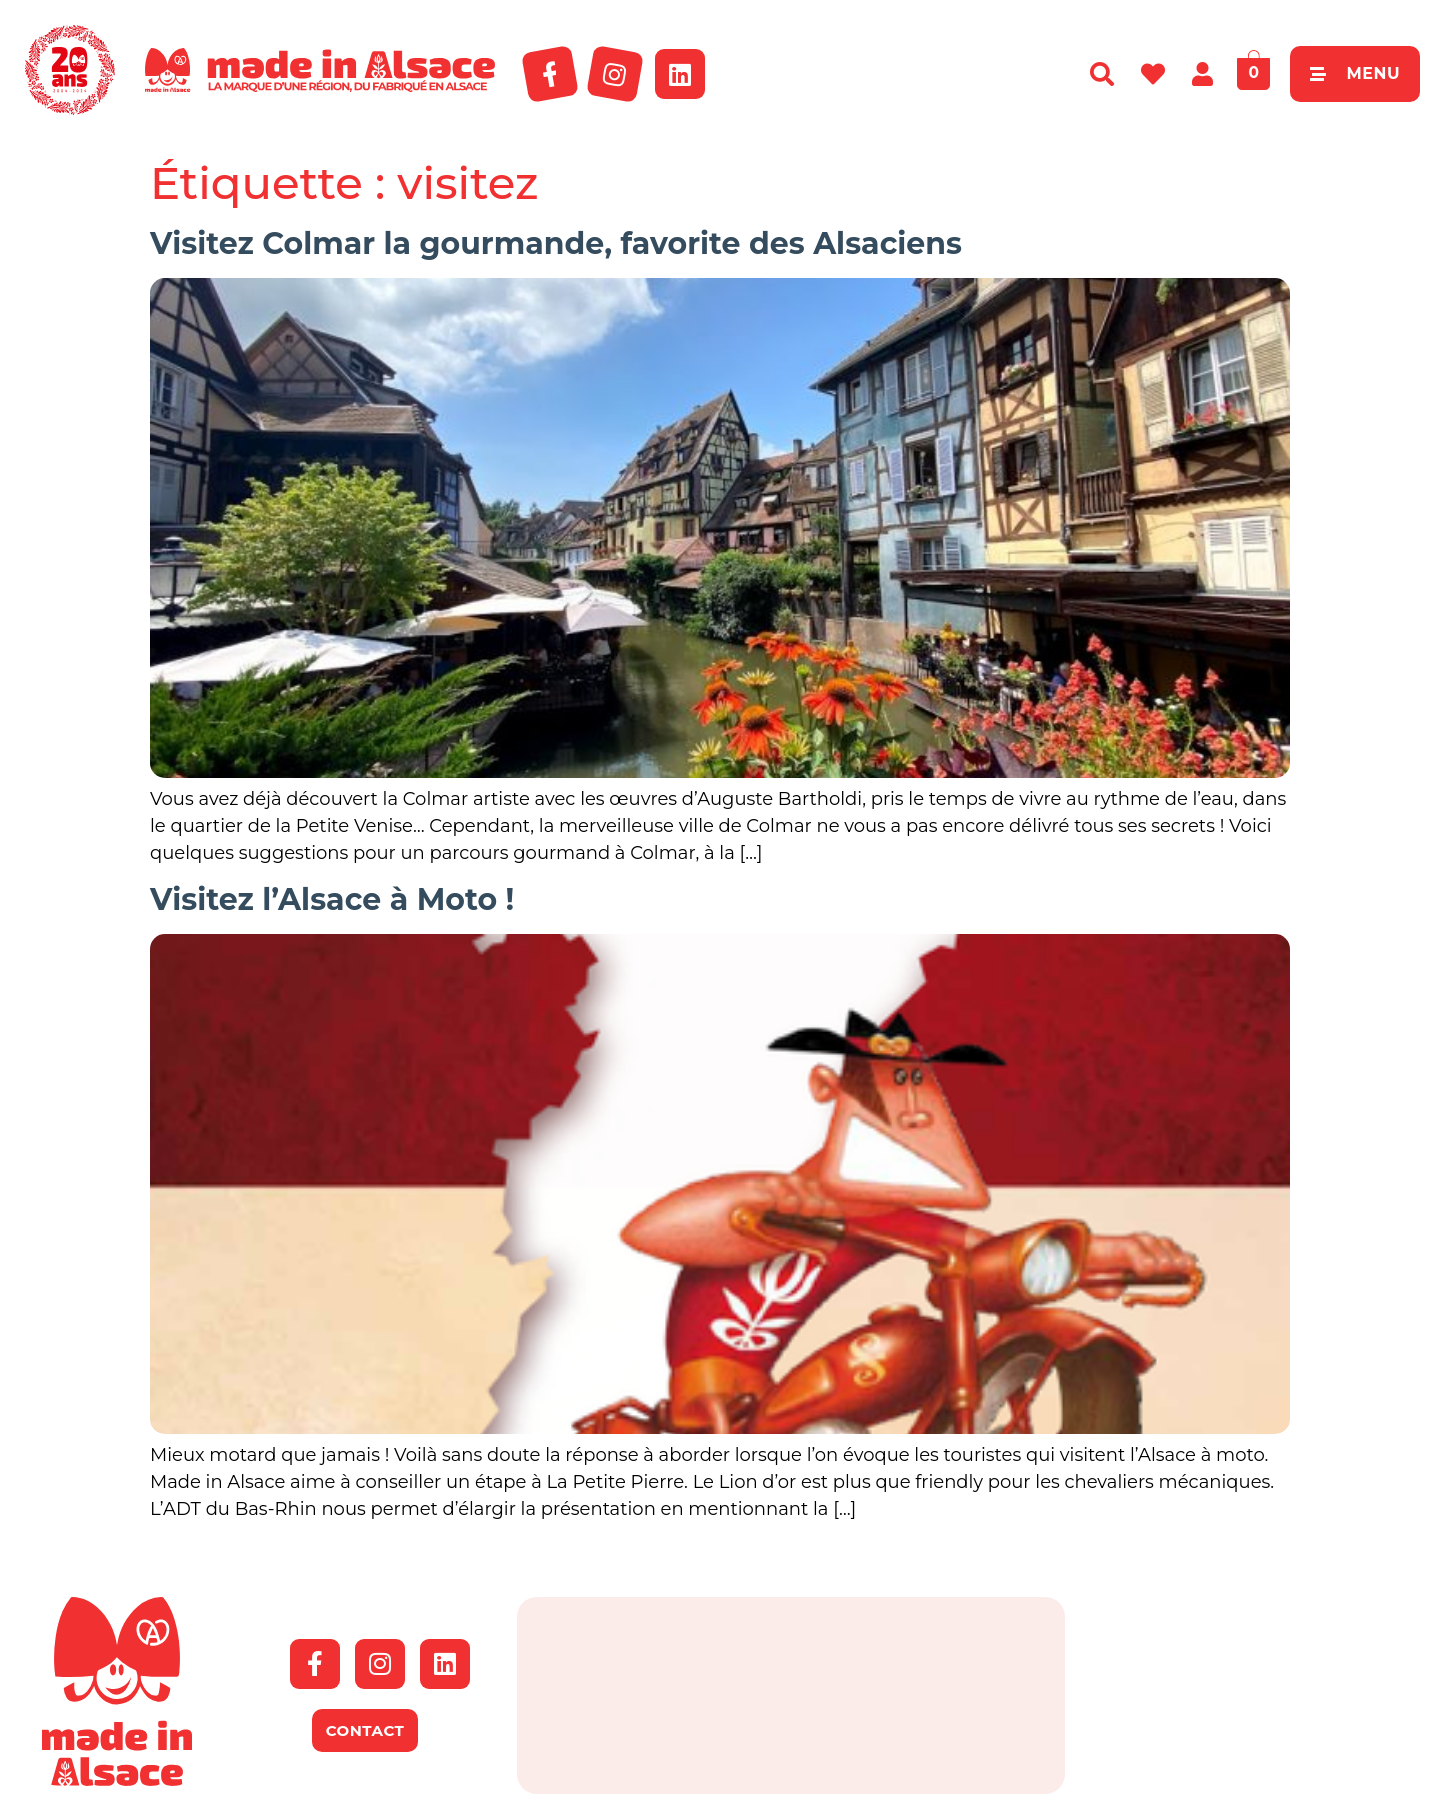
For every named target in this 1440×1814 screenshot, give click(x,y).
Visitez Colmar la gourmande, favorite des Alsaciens (556, 243)
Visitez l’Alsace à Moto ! (332, 899)
